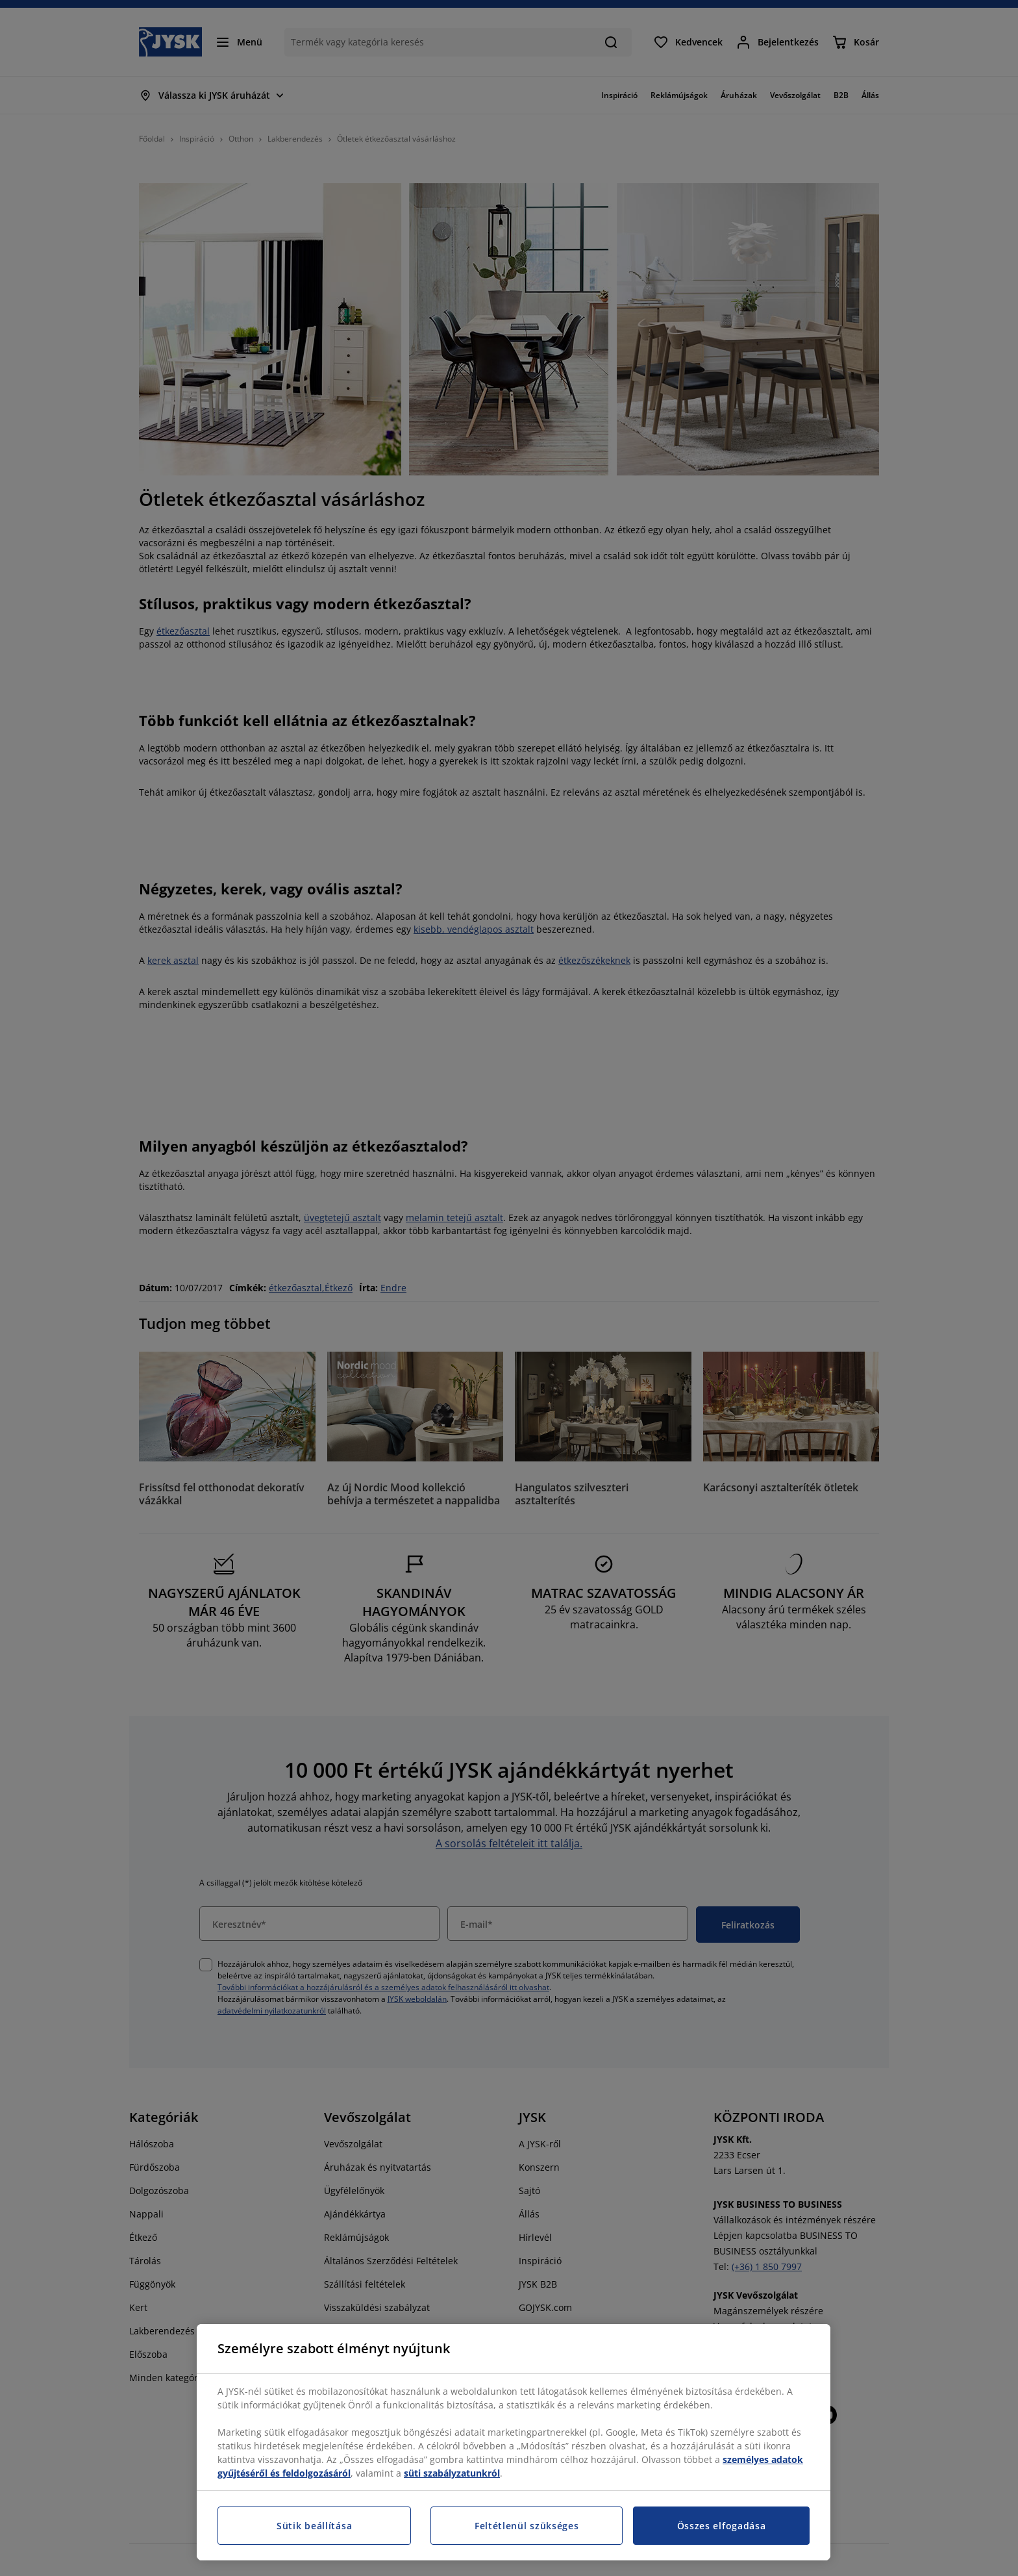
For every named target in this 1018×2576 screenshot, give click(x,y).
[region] (513, 2442)
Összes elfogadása (721, 2525)
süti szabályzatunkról (452, 2473)
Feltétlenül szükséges (527, 2525)
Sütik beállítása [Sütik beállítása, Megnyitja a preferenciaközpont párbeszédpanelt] (314, 2525)
